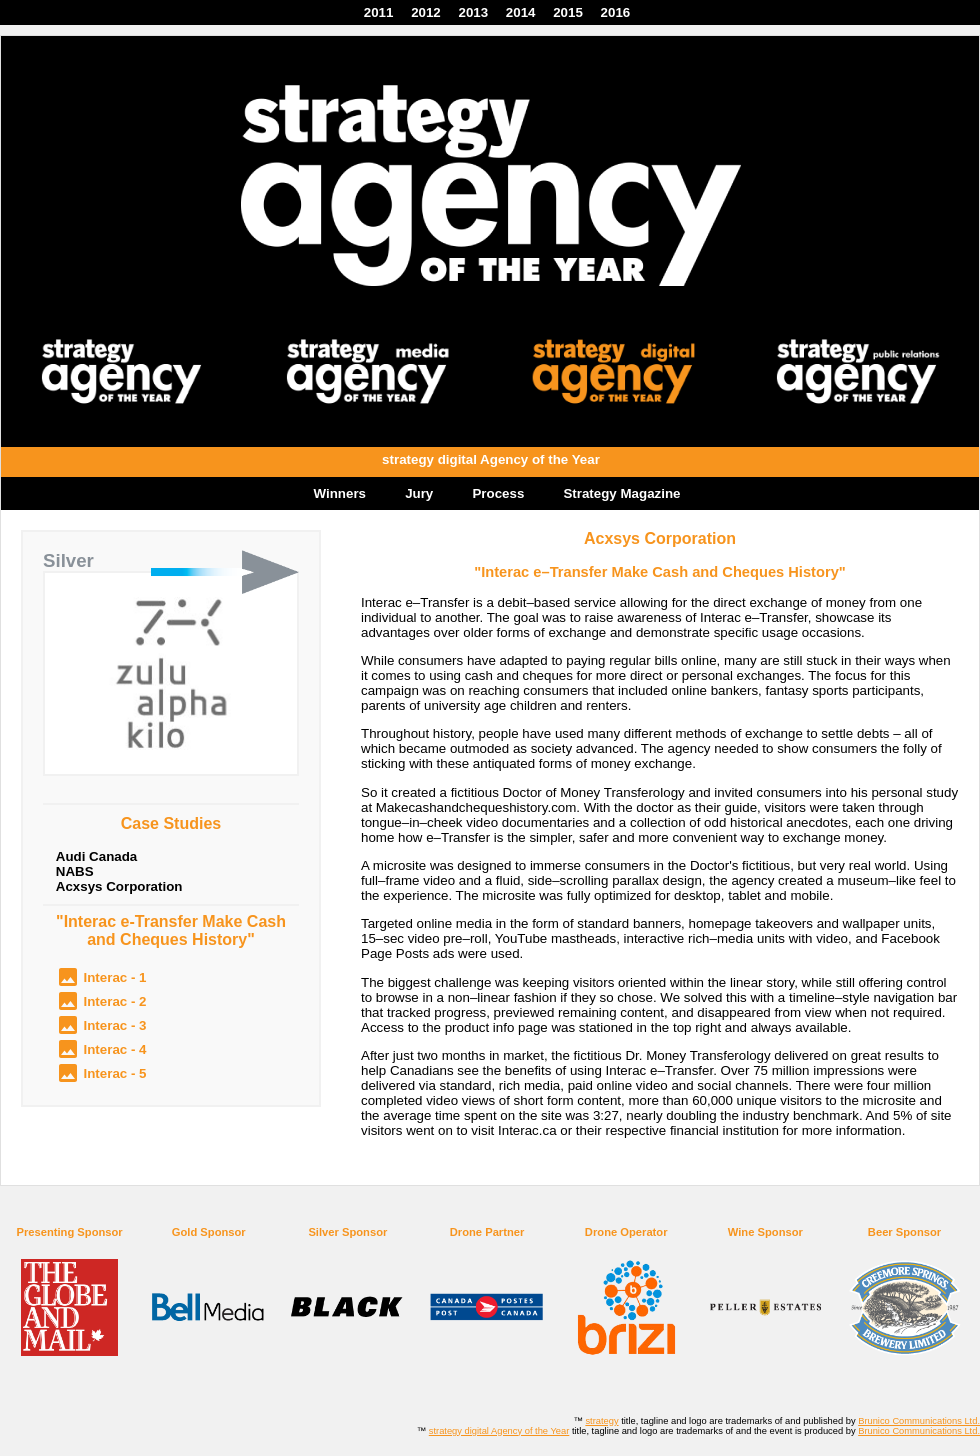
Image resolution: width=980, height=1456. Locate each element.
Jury (419, 493)
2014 (521, 12)
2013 (473, 12)
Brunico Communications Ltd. (919, 1421)
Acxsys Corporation (119, 886)
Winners (340, 493)
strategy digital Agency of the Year (499, 1431)
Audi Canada (96, 856)
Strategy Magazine (621, 493)
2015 (568, 12)
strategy (601, 1421)
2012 (426, 12)
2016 (616, 12)
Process (498, 493)
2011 (379, 12)
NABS (75, 871)
